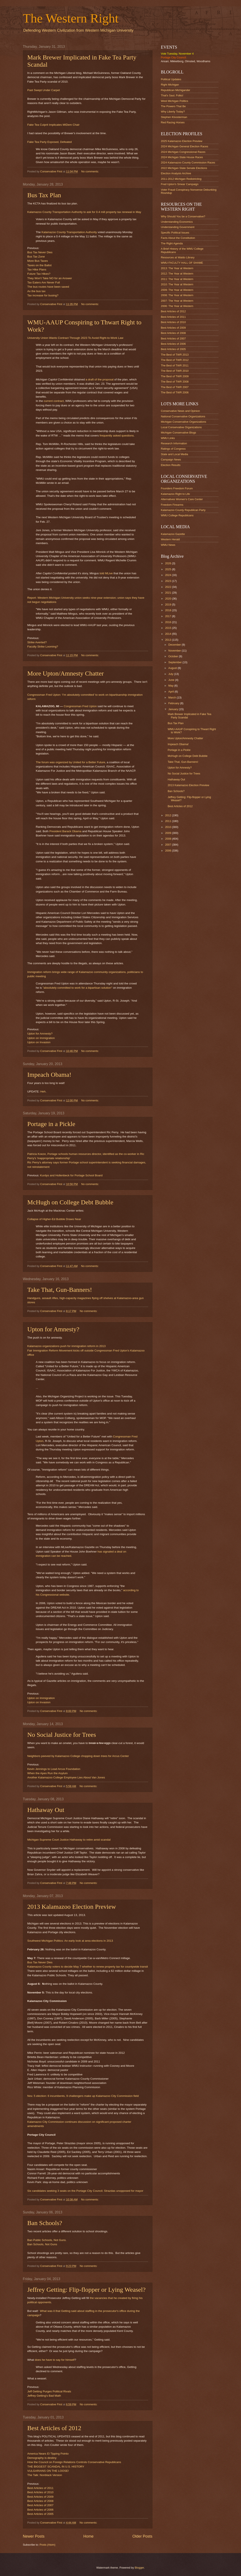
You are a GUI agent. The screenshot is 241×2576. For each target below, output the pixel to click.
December (175, 644)
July (171, 674)
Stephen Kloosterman (174, 117)
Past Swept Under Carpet (43, 90)
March (172, 697)
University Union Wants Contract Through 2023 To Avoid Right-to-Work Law (75, 337)
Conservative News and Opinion (180, 410)
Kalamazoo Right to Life (175, 493)
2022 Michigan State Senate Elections (184, 168)
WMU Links (168, 438)
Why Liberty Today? (173, 111)
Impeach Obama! (49, 1074)
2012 (168, 815)
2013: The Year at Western (177, 268)
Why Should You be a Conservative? (183, 216)
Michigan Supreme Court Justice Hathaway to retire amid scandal (69, 1839)
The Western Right (71, 18)
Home (88, 2536)
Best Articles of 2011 (40, 2488)
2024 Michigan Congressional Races (183, 151)
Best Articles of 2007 (40, 2505)
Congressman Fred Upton (80, 706)
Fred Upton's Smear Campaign (180, 184)
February (174, 703)
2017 (168, 616)
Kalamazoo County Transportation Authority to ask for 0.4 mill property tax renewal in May (84, 212)
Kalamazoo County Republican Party (183, 510)
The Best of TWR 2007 (175, 387)
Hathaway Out (45, 1809)
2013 (168, 639)
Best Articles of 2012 (54, 2427)
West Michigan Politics (174, 101)
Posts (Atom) (47, 2544)
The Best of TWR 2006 (175, 392)
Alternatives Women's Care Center (182, 499)
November (175, 650)
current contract (54, 401)
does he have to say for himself (55, 2359)
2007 (168, 844)
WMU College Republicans (177, 515)
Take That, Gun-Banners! (59, 1289)
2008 (168, 838)
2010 (168, 827)
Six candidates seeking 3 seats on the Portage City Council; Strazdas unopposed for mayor (85, 2190)
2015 (168, 627)
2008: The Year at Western (177, 295)
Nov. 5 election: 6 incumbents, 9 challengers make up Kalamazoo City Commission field (83, 2095)
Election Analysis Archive (176, 173)
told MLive (106, 573)
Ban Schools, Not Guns (42, 2244)
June (171, 679)
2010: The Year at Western (177, 284)
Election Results (170, 465)
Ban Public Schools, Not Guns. (47, 2240)
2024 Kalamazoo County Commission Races (188, 162)
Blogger (139, 2567)
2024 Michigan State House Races (182, 157)
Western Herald (170, 539)
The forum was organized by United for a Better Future (70, 762)
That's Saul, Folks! (172, 95)
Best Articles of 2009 (40, 2496)
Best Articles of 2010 (40, 2492)
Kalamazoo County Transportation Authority (69, 232)
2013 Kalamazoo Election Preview (71, 1906)
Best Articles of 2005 (40, 2513)
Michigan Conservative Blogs (178, 432)
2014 (168, 633)
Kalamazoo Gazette (173, 534)
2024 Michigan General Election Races (184, 146)
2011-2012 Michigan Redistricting (181, 178)
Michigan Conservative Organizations (183, 421)
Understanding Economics (177, 221)
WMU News (168, 544)
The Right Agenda (172, 243)
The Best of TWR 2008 (175, 381)
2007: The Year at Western (177, 300)
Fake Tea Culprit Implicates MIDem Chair (53, 124)
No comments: (90, 171)
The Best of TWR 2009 (175, 376)
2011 (168, 821)
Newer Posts (34, 2536)
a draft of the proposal (100, 379)
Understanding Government (177, 227)
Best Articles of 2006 (40, 2509)
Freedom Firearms (172, 504)
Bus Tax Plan (44, 194)
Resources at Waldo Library (177, 257)
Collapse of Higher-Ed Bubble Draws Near (54, 1219)
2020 (168, 598)
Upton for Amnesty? (53, 1329)
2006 (168, 850)
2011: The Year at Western (177, 279)
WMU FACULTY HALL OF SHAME (182, 262)
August (173, 668)
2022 (168, 586)
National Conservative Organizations (183, 416)
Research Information (174, 443)
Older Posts (142, 2536)
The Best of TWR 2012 (175, 360)
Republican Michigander (175, 90)
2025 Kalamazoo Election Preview (181, 141)
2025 (168, 569)
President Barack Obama (65, 831)
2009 (168, 833)
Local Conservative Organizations (181, 427)
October (173, 656)
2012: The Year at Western (177, 273)
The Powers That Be (173, 106)
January (173, 709)
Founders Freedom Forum (177, 488)
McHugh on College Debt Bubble (70, 1202)
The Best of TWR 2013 (175, 354)
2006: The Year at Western (177, 306)
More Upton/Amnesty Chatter (65, 673)
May (171, 685)
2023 (168, 581)
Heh (43, 1091)
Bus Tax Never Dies (39, 1962)
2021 (168, 592)
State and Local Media (174, 454)
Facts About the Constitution (178, 237)
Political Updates (171, 79)
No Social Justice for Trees (61, 1734)
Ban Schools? (44, 2222)
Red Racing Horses (173, 122)
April (171, 691)
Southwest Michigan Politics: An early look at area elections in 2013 (70, 1940)
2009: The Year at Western (177, 289)
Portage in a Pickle (51, 1123)
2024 (168, 575)
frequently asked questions (117, 435)
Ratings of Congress (173, 448)
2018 (168, 610)
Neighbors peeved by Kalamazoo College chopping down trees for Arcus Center (78, 1756)
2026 (168, 563)
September (175, 662)
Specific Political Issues (175, 232)
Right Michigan (170, 84)
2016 (168, 622)
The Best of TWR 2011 (175, 365)
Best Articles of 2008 (40, 2501)
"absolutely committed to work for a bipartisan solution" (77, 987)
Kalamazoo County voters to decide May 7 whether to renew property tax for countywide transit (87, 1966)
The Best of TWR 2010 (175, 370)
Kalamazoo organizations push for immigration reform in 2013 (66, 1346)
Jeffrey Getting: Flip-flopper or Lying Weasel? (86, 2289)
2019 (168, 604)
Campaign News (171, 459)
